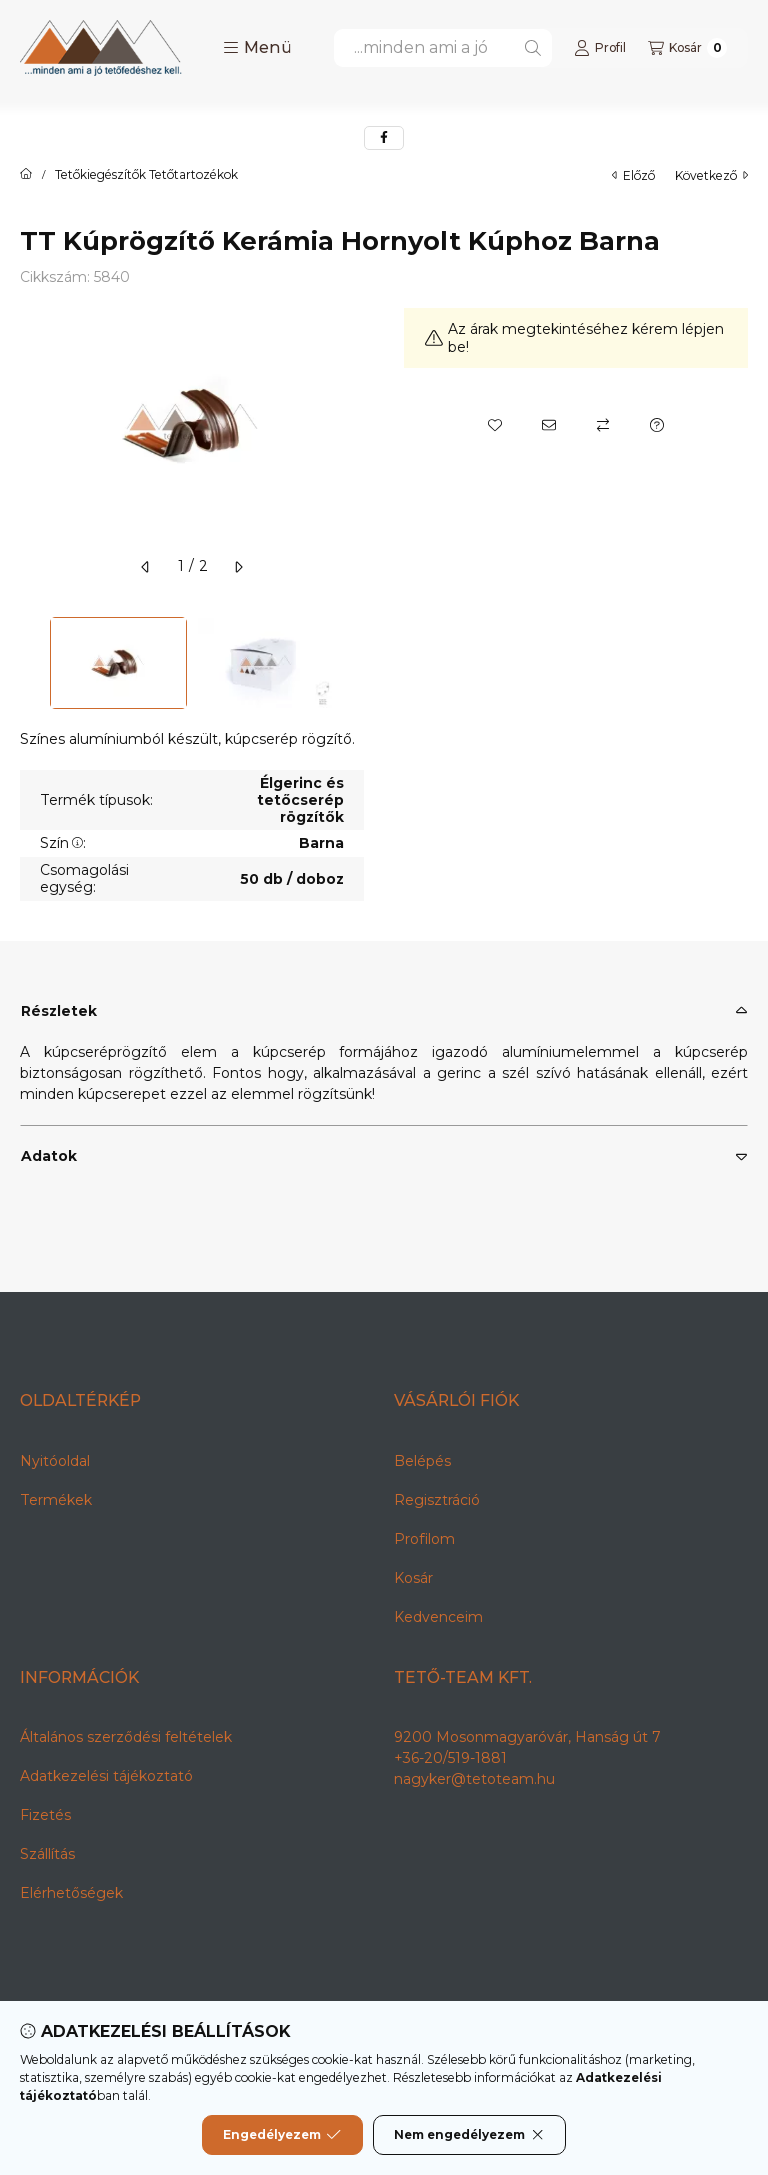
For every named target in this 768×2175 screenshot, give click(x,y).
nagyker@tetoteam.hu (474, 1779)
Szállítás (47, 1854)
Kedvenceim (438, 1617)
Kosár (413, 1578)
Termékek (56, 1500)
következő (711, 175)
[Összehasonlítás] (603, 425)
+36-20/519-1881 (450, 1758)
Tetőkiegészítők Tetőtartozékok (146, 175)
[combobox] (443, 48)
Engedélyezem (282, 2135)
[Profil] (600, 48)
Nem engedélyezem (469, 2135)
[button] (257, 48)
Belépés (422, 1461)
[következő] (238, 567)
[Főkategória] (26, 175)
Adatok (49, 1156)
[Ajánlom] (549, 425)
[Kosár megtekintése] (687, 48)
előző (633, 175)
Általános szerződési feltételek (126, 1737)
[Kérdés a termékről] (657, 425)
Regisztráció (437, 1500)
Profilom (424, 1539)
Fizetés (45, 1815)
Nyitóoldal (55, 1461)
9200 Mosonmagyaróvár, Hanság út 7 (527, 1737)
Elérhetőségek (71, 1893)
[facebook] (384, 138)
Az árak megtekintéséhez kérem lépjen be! (574, 338)
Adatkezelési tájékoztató (106, 1776)
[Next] (354, 663)
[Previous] (30, 663)
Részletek (59, 1011)
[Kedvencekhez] (495, 425)
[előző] (146, 567)
